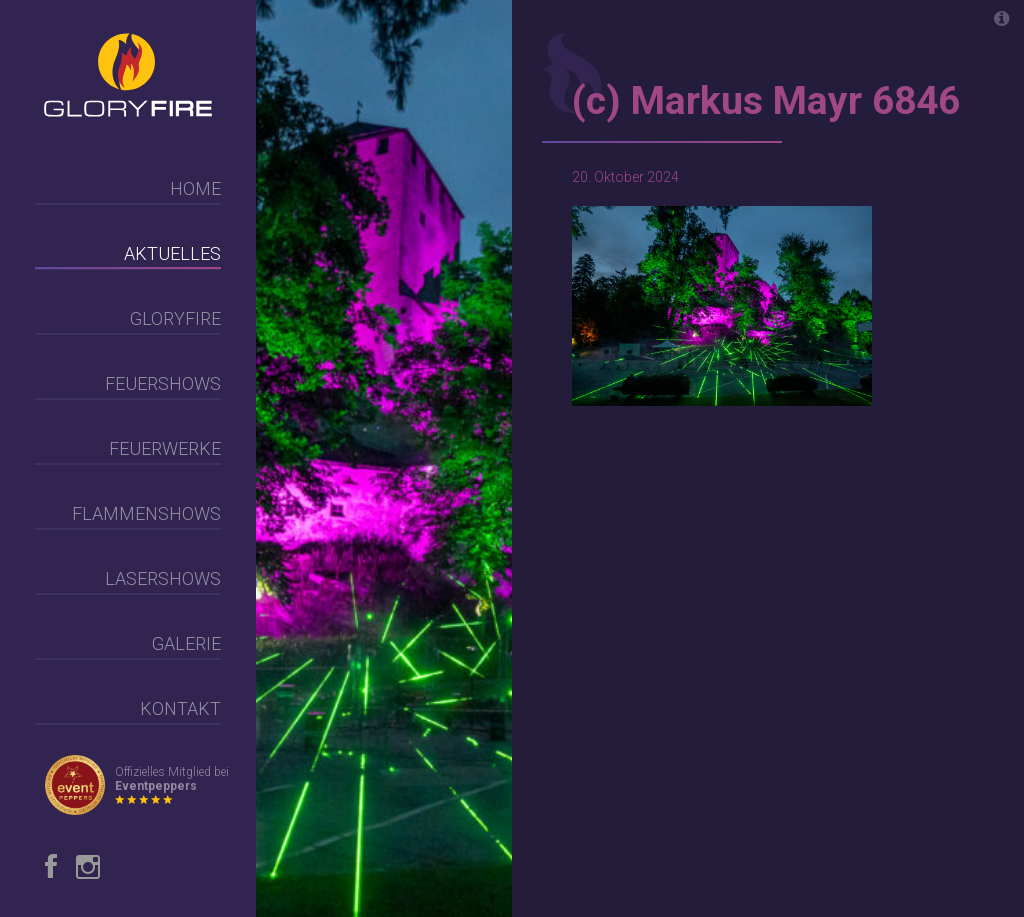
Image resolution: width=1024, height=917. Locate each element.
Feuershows (163, 383)
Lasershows (163, 578)
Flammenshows (146, 513)
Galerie (186, 643)
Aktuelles (172, 253)
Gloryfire (175, 318)
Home (195, 188)
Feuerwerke (165, 448)
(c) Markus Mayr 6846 (766, 101)
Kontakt (180, 708)
